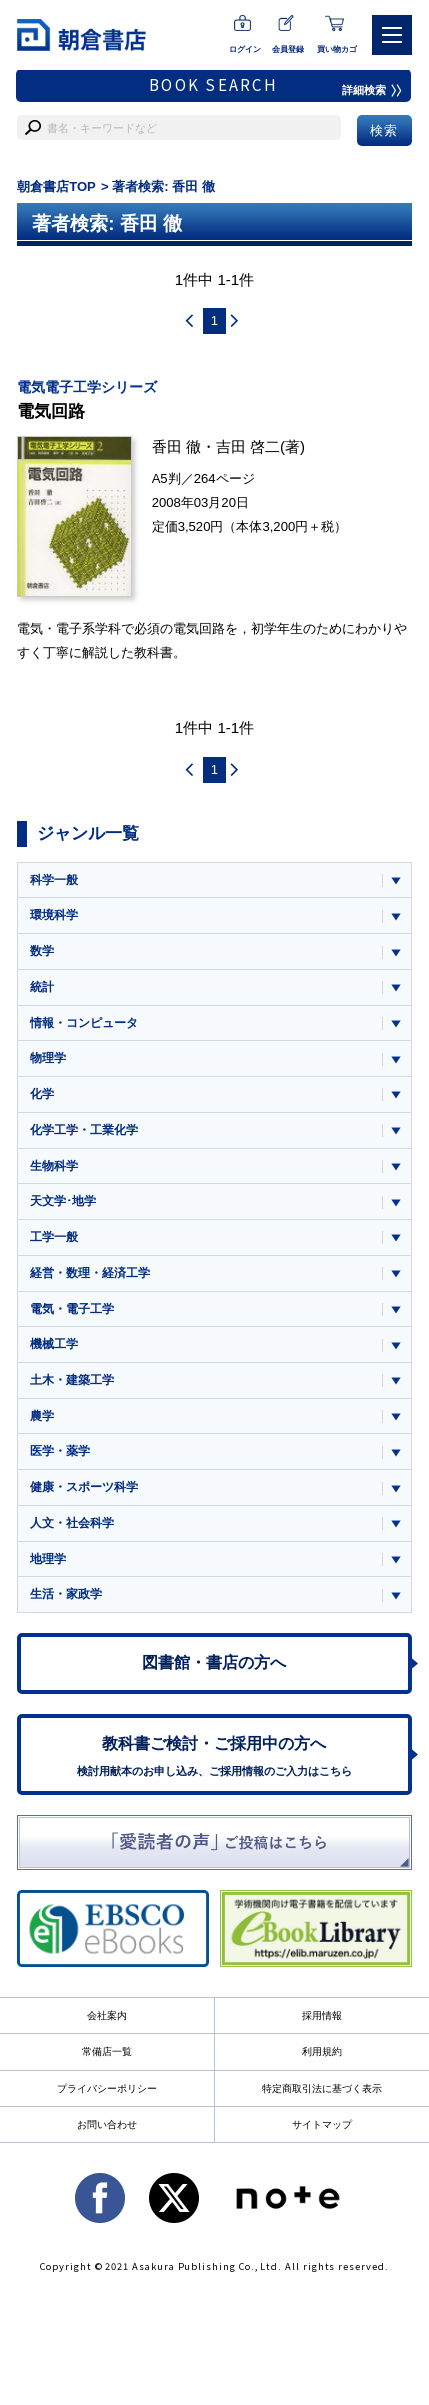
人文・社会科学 (72, 1523)
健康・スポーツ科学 (84, 1487)
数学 (42, 951)
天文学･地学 (63, 1201)
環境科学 (54, 915)
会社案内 (107, 2015)
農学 (42, 1416)
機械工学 (54, 1344)
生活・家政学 (66, 1594)
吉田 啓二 (248, 446)
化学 (42, 1094)
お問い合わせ (107, 2124)
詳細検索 (372, 90)
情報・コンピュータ (84, 1023)
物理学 (48, 1058)
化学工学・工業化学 (84, 1130)
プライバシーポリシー (107, 2088)
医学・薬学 (60, 1451)
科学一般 (54, 880)
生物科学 (54, 1166)
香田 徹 (176, 446)
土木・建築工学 (72, 1380)
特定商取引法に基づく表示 (322, 2088)
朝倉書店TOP (56, 186)
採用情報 (322, 2015)
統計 (42, 987)
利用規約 (322, 2051)
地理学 (48, 1559)
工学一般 (54, 1237)
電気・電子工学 (72, 1309)
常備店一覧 (107, 2051)
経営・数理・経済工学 (90, 1273)
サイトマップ (322, 2124)
